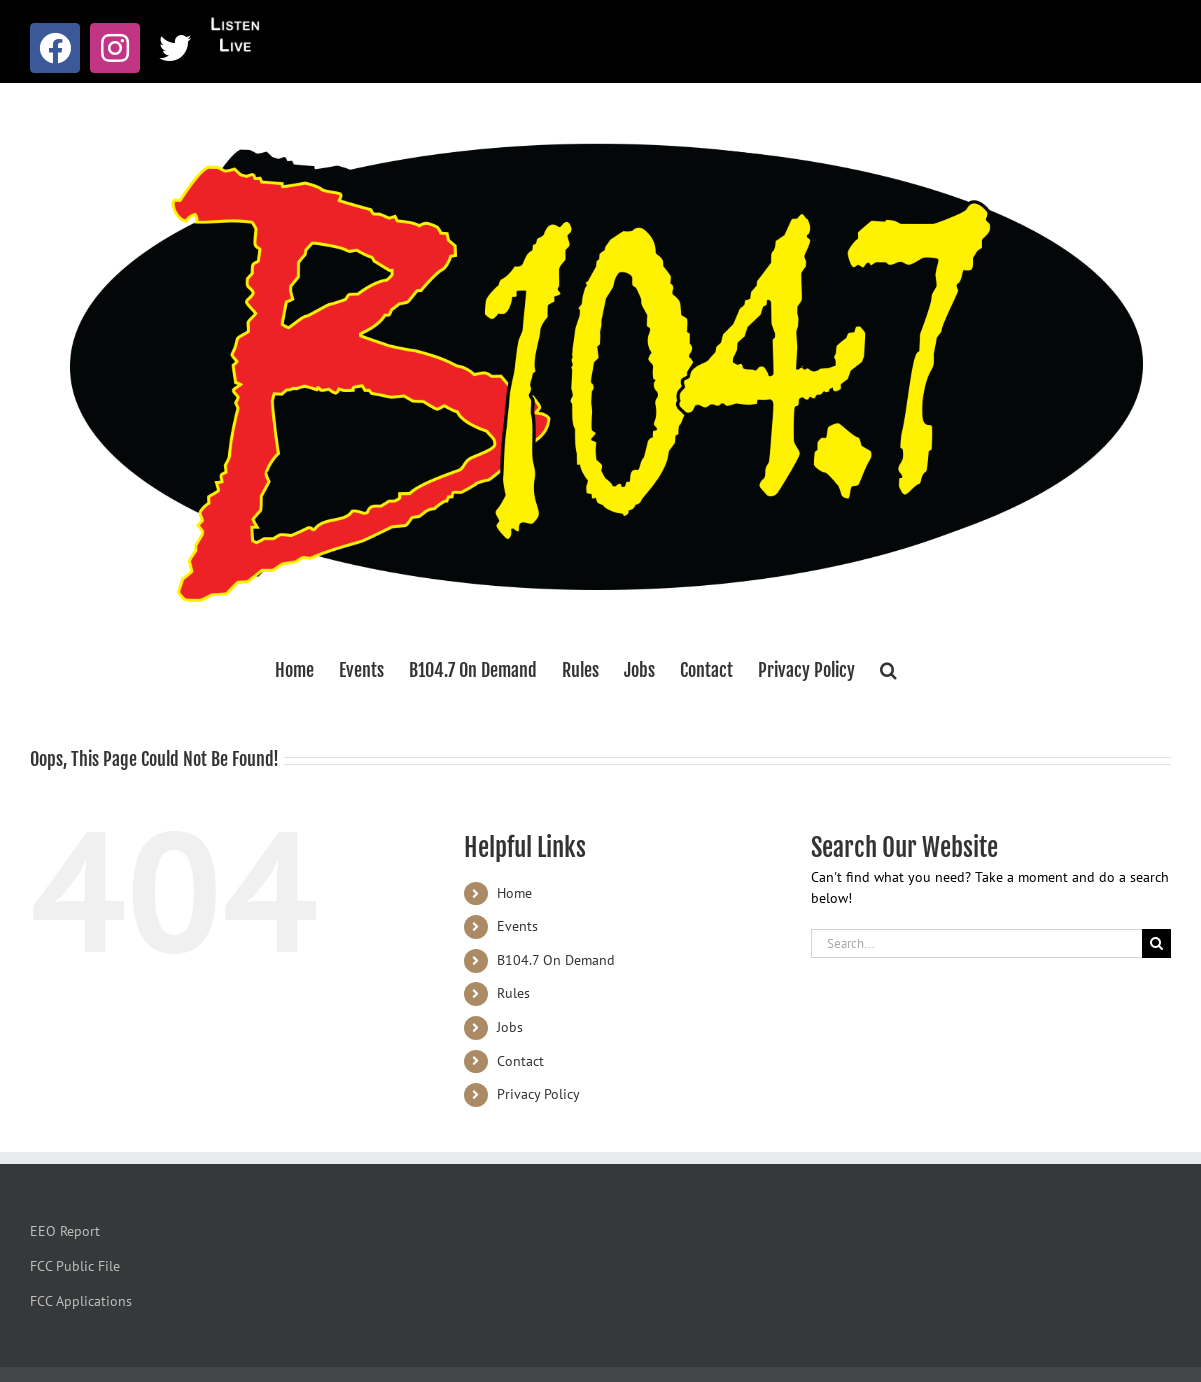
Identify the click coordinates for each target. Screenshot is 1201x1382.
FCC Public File (75, 1266)
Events (517, 926)
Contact (520, 1061)
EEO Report (65, 1231)
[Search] (1156, 943)
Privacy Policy (538, 1094)
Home (514, 893)
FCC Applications (81, 1301)
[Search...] (976, 943)
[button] (888, 670)
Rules (513, 993)
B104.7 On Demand (556, 960)
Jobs (510, 1027)
